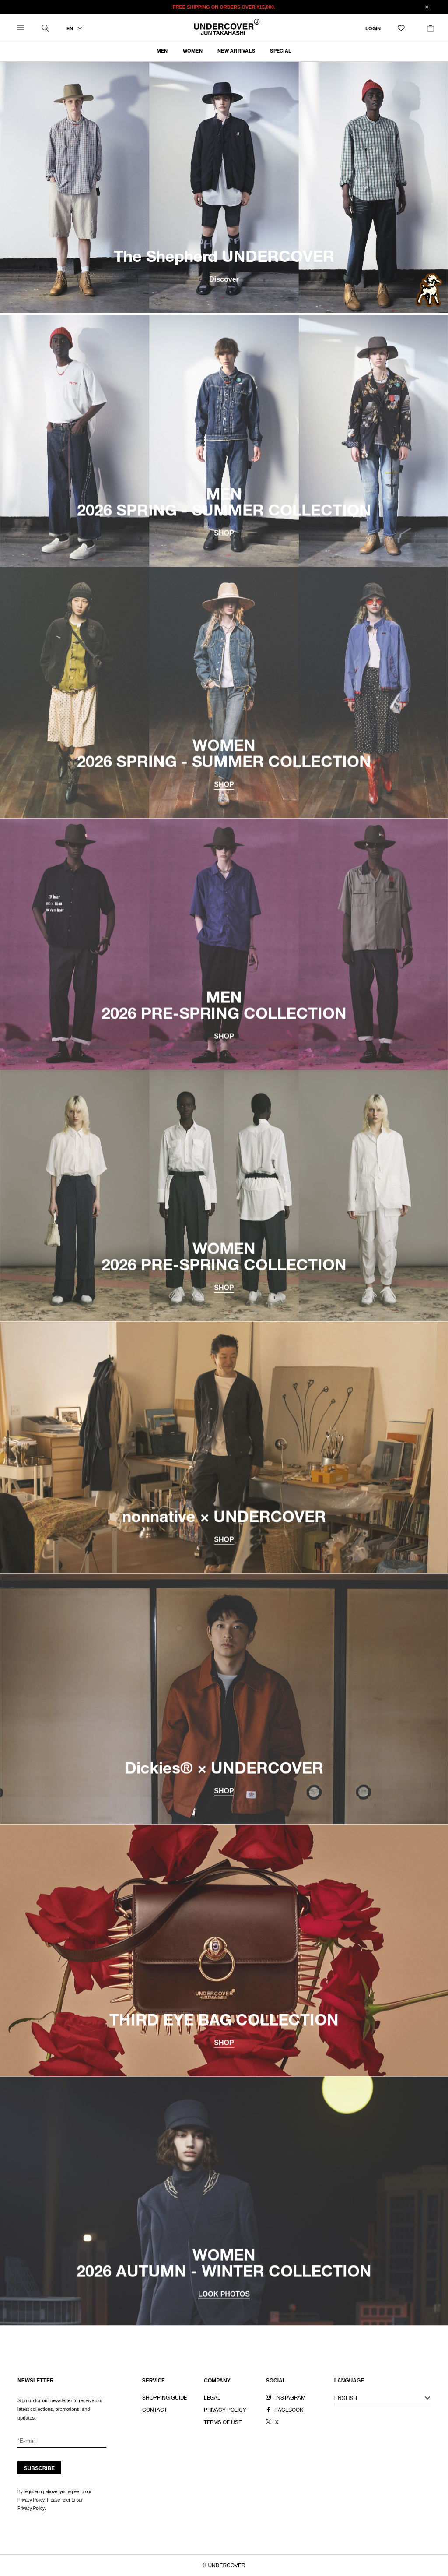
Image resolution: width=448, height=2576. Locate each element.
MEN (162, 51)
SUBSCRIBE (39, 2468)
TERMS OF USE (223, 2422)
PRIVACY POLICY (225, 2410)
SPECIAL (280, 51)
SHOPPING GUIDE (164, 2398)
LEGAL (212, 2398)
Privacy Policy (31, 2508)
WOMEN (193, 51)
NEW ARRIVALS (236, 51)
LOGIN (373, 28)
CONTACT (154, 2410)
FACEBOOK (289, 2410)
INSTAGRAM (290, 2398)
